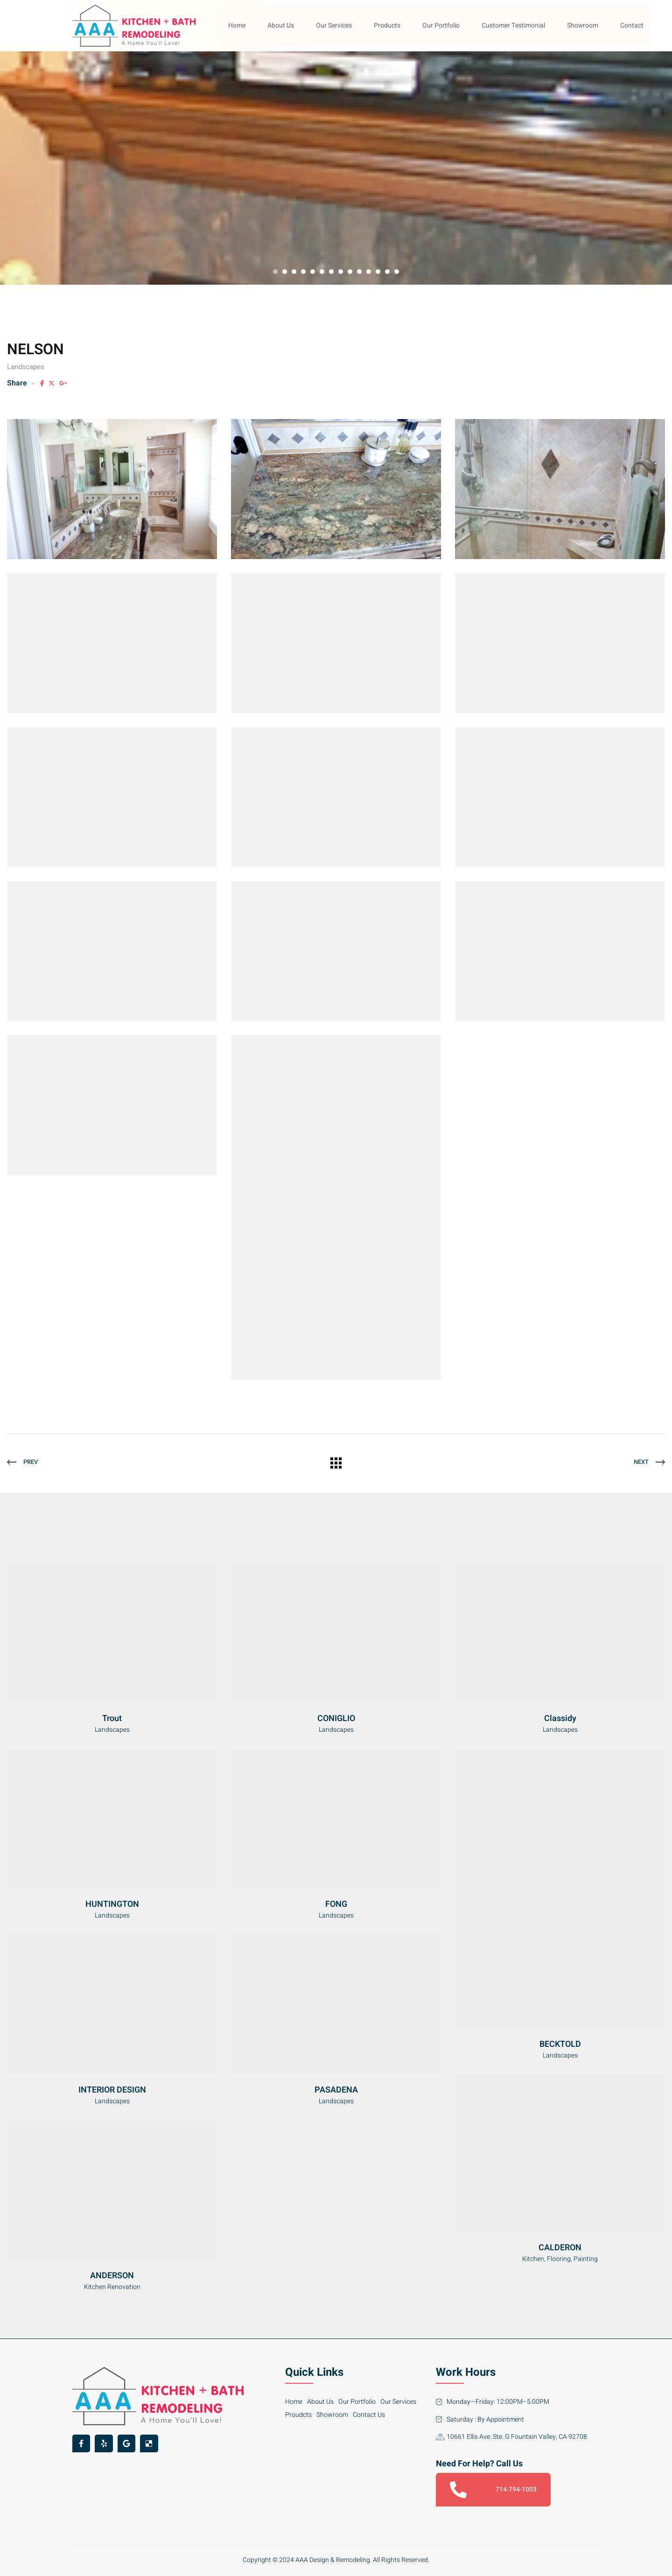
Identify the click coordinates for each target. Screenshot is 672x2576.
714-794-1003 (493, 2489)
